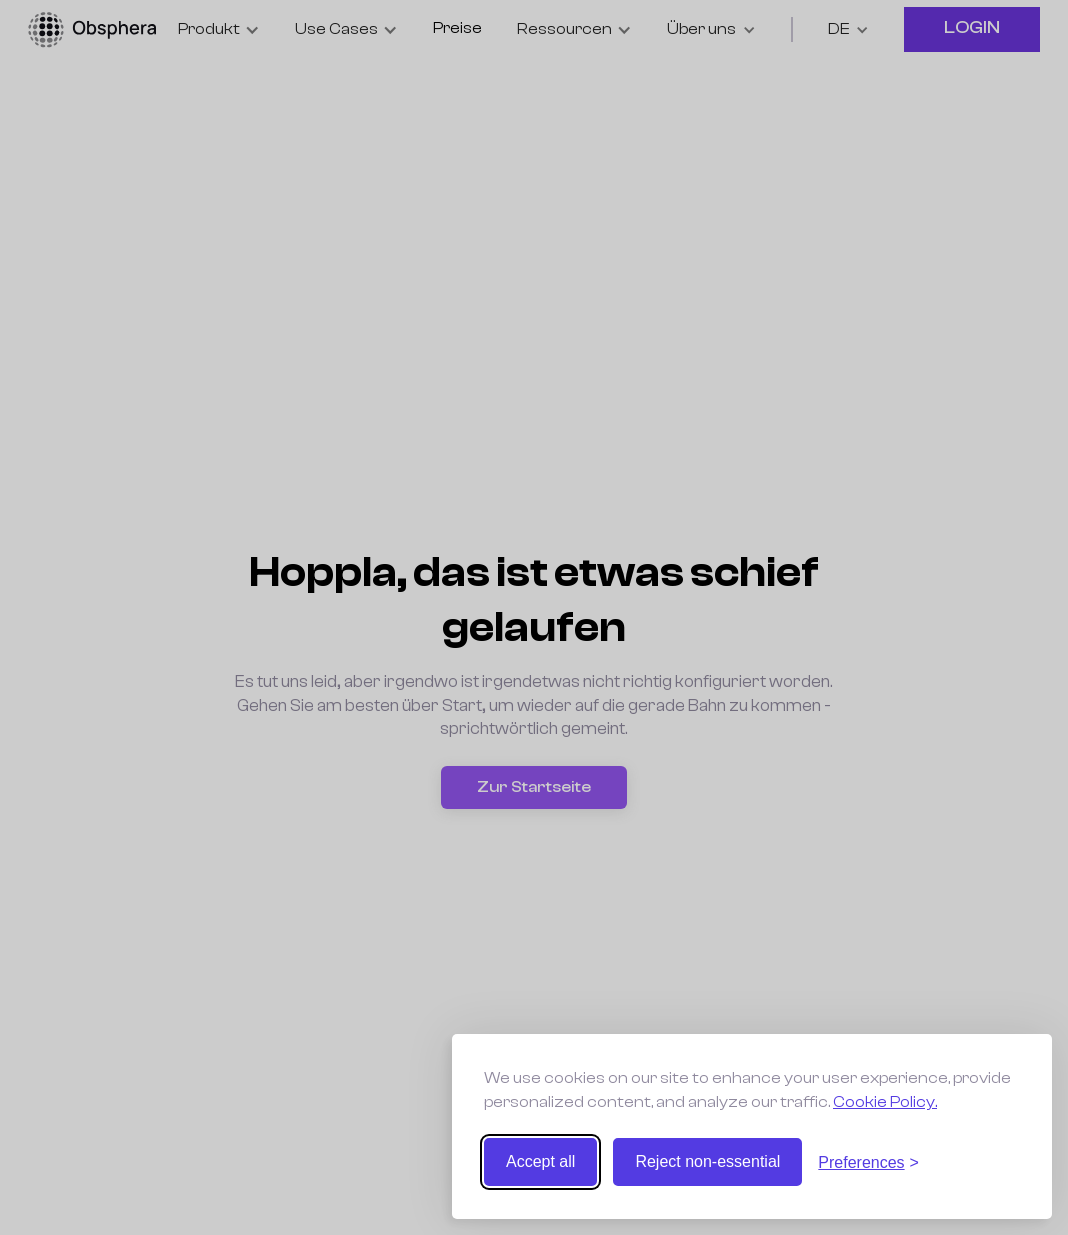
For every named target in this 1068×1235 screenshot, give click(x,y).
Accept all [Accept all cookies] (540, 1161)
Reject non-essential (707, 1161)
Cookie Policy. (885, 1102)
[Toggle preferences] (868, 1162)
